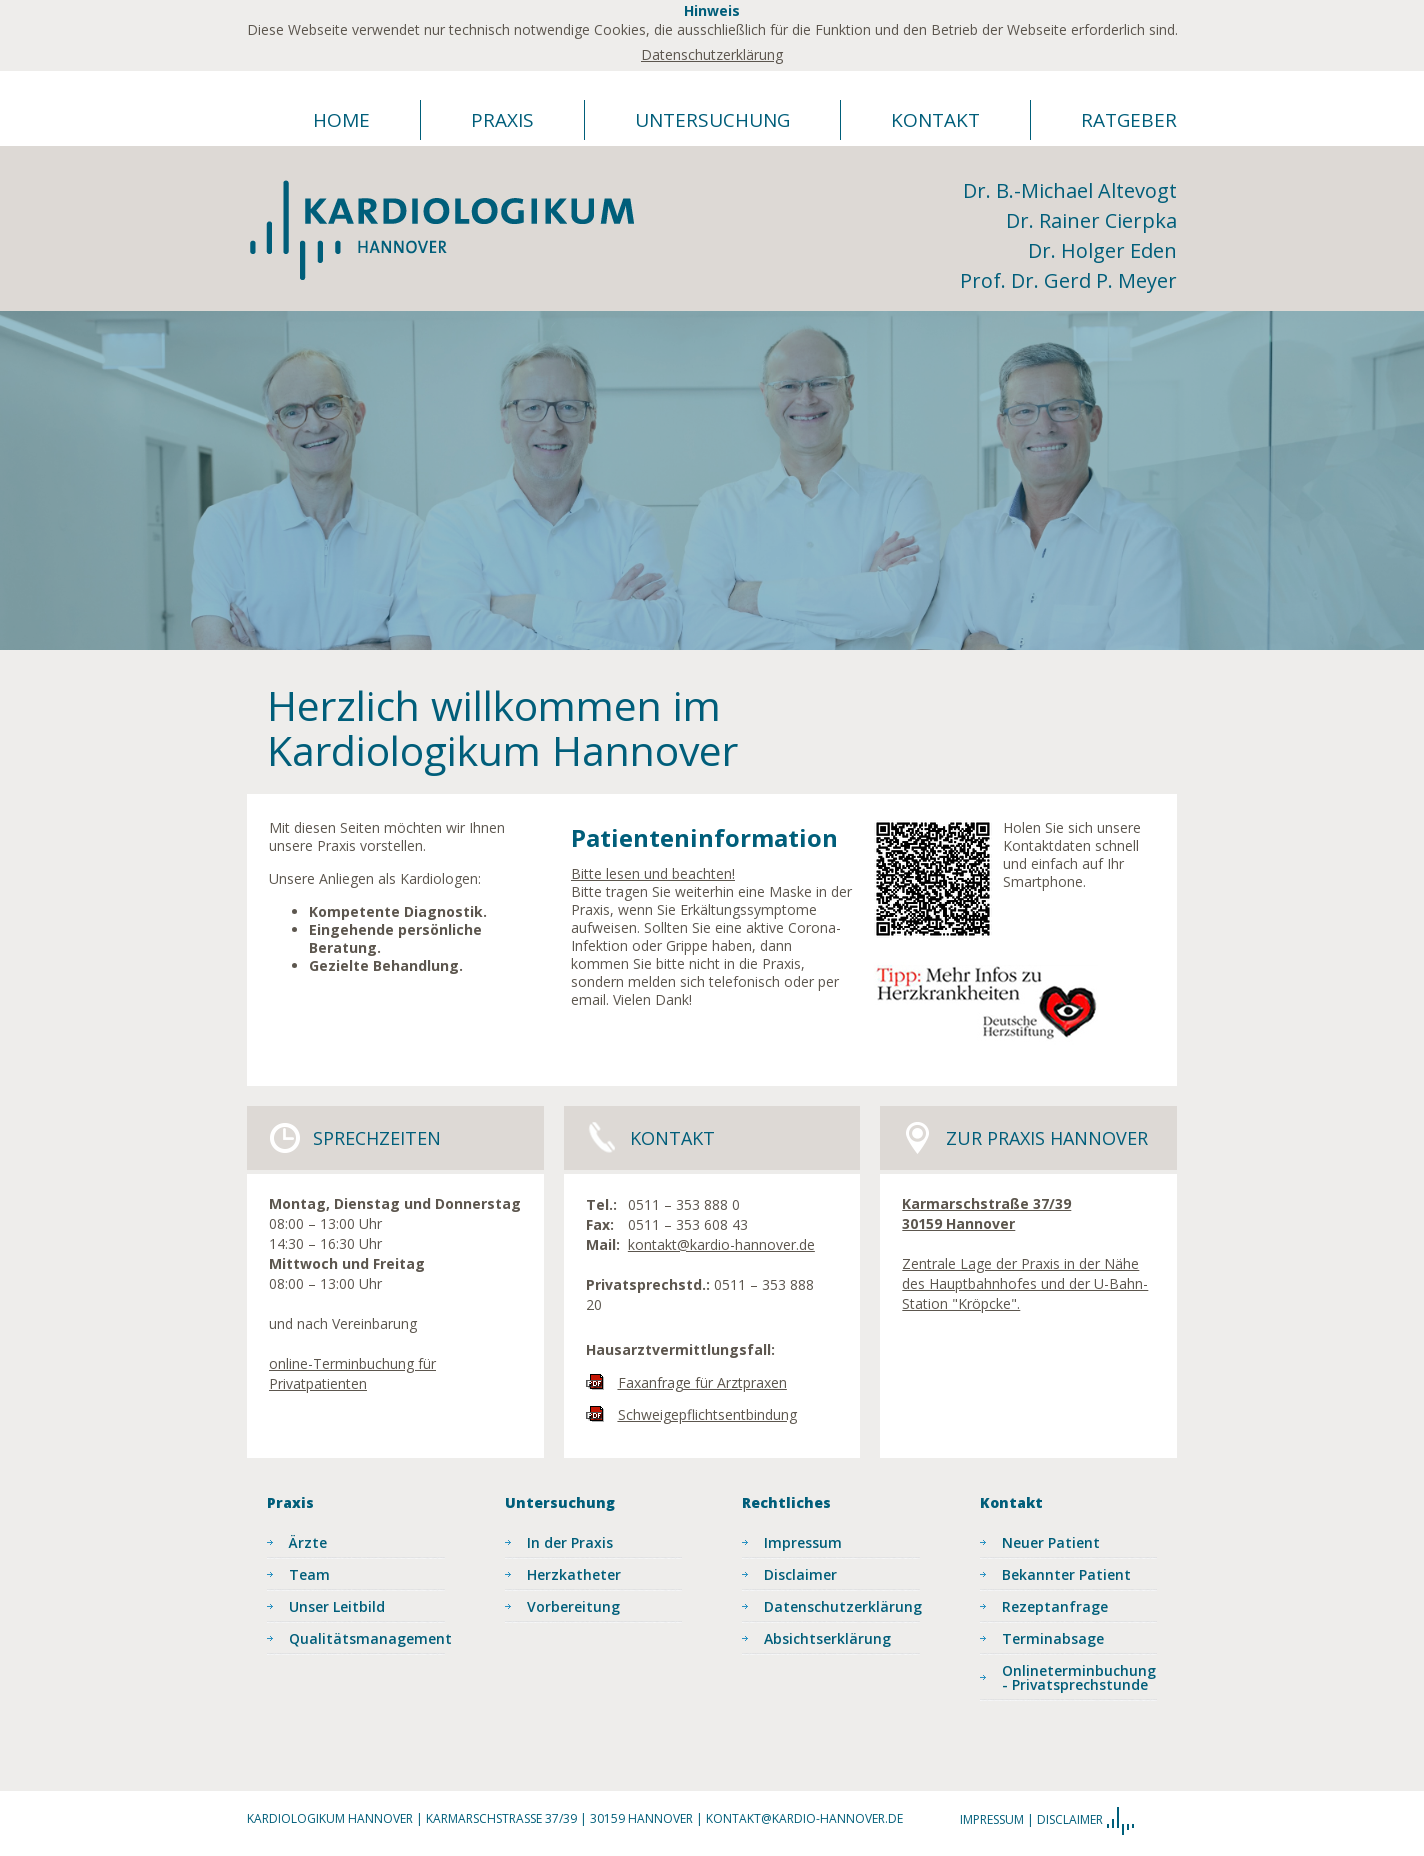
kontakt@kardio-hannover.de (721, 1244)
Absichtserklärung (827, 1638)
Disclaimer (800, 1574)
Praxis (502, 120)
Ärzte (308, 1542)
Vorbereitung (573, 1606)
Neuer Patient (1051, 1542)
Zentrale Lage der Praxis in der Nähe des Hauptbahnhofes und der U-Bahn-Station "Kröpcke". (1025, 1283)
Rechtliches (786, 1502)
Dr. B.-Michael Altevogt (1070, 190)
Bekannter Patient (1066, 1574)
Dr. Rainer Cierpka (1091, 220)
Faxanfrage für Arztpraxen (702, 1382)
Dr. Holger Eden (1102, 250)
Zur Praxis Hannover (1047, 1138)
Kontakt (935, 120)
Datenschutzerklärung (712, 54)
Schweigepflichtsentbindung (707, 1414)
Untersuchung (712, 120)
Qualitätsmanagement (367, 1638)
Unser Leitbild (337, 1606)
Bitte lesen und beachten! (653, 873)
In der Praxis (570, 1542)
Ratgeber (1129, 120)
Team (309, 1574)
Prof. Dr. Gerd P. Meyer (1068, 280)
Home (341, 120)
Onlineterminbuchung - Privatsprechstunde (1079, 1677)
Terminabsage (1053, 1638)
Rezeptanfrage (1055, 1606)
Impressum (803, 1542)
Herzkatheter (574, 1574)
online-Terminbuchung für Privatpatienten (352, 1373)
